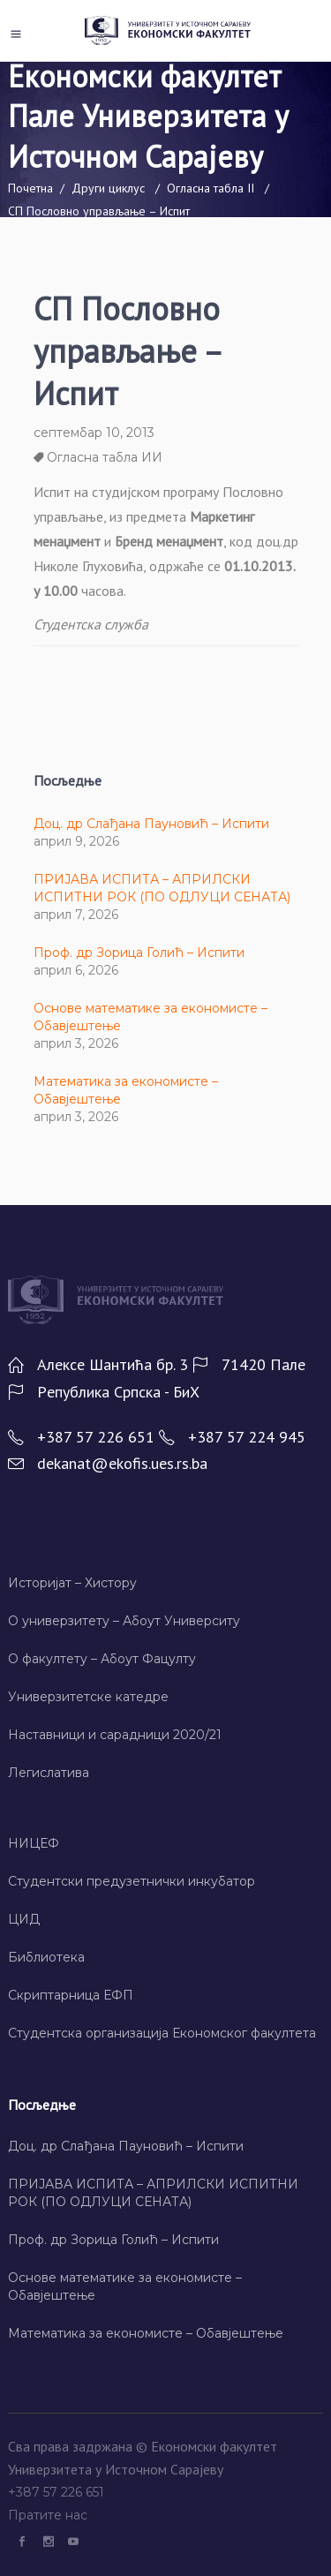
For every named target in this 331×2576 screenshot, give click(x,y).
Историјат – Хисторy (72, 1583)
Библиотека (46, 1957)
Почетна (30, 188)
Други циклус (108, 188)
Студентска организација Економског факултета (162, 2033)
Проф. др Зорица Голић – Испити (139, 952)
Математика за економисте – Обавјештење (145, 2333)
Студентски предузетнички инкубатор (131, 1881)
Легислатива (48, 1773)
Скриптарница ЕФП (70, 1995)
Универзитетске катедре (88, 1697)
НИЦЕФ (33, 1843)
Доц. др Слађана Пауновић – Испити (151, 824)
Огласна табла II (210, 188)
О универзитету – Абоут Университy (124, 1621)
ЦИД (24, 1919)
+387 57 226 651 (58, 2492)
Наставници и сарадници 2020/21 (115, 1735)
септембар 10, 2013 (94, 433)
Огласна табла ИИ (104, 457)
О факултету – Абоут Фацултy (102, 1659)
